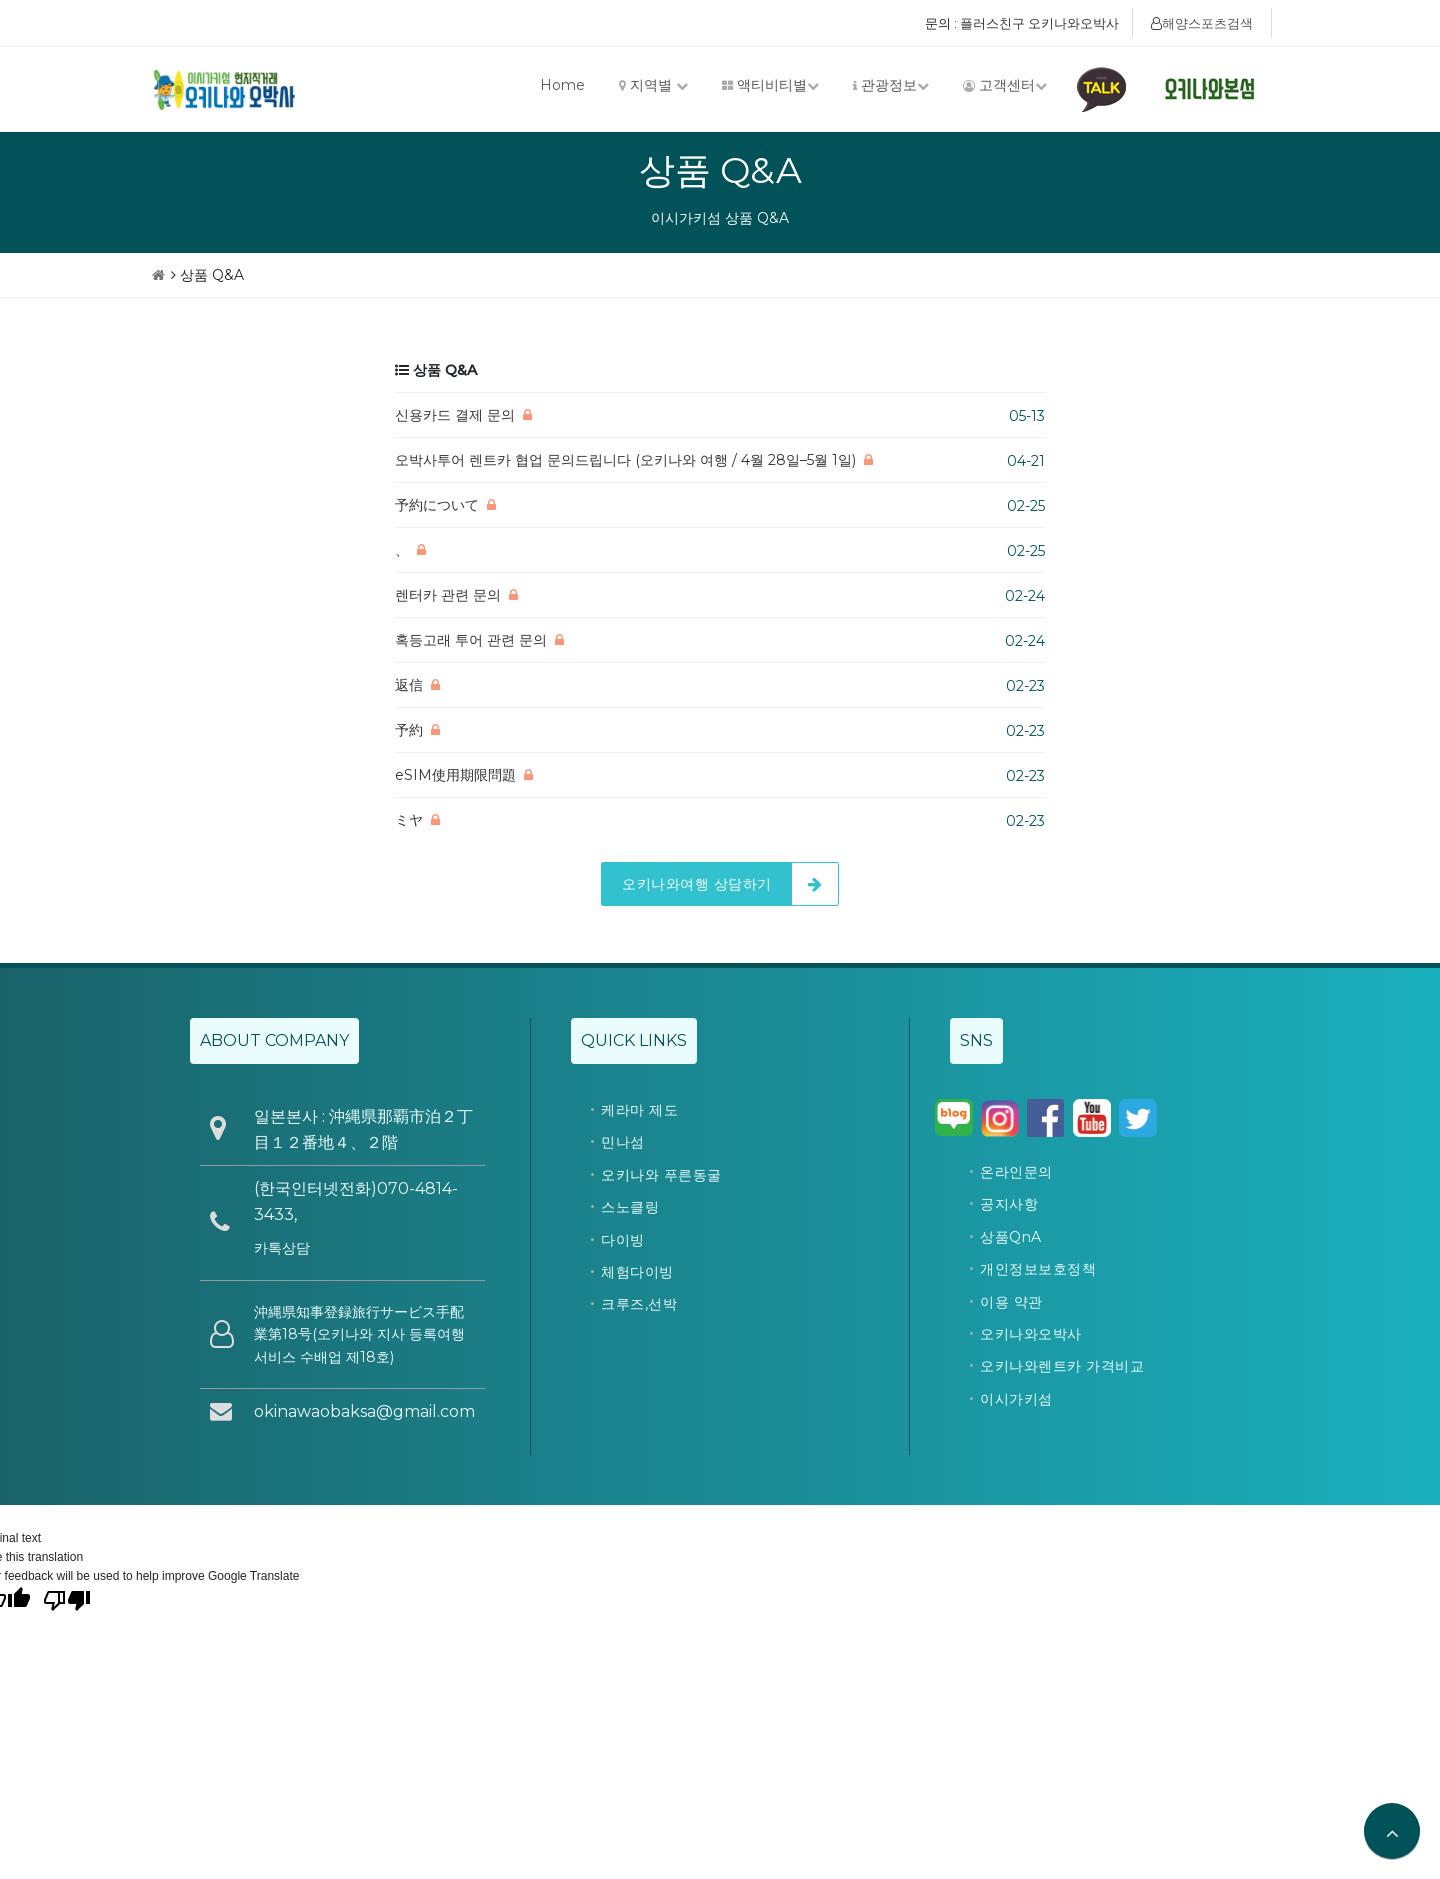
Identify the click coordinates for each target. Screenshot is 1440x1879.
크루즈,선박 (639, 1304)
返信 (409, 685)
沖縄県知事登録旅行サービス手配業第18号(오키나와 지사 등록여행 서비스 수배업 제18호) (359, 1334)
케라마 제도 (639, 1110)
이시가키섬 (1016, 1399)
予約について (437, 505)
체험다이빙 (637, 1272)
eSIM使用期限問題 (455, 775)
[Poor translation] (67, 1599)
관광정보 (891, 85)
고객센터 (1005, 85)
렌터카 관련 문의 (448, 595)
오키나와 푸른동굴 (661, 1175)
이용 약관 (1011, 1302)
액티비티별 (770, 85)
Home (562, 85)
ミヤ (409, 820)
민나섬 (623, 1142)
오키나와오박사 (1031, 1334)
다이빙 (623, 1240)
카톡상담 (282, 1248)
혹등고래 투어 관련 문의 (471, 640)
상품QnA (1011, 1237)
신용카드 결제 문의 (455, 415)
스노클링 (630, 1207)
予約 (409, 730)
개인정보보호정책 (1038, 1269)
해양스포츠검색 (1202, 23)
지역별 (653, 85)
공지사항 (1009, 1204)
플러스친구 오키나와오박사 (1039, 23)
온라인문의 (1016, 1172)
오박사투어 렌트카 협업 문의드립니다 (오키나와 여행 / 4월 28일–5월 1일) (625, 460)
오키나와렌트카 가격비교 (1062, 1366)
